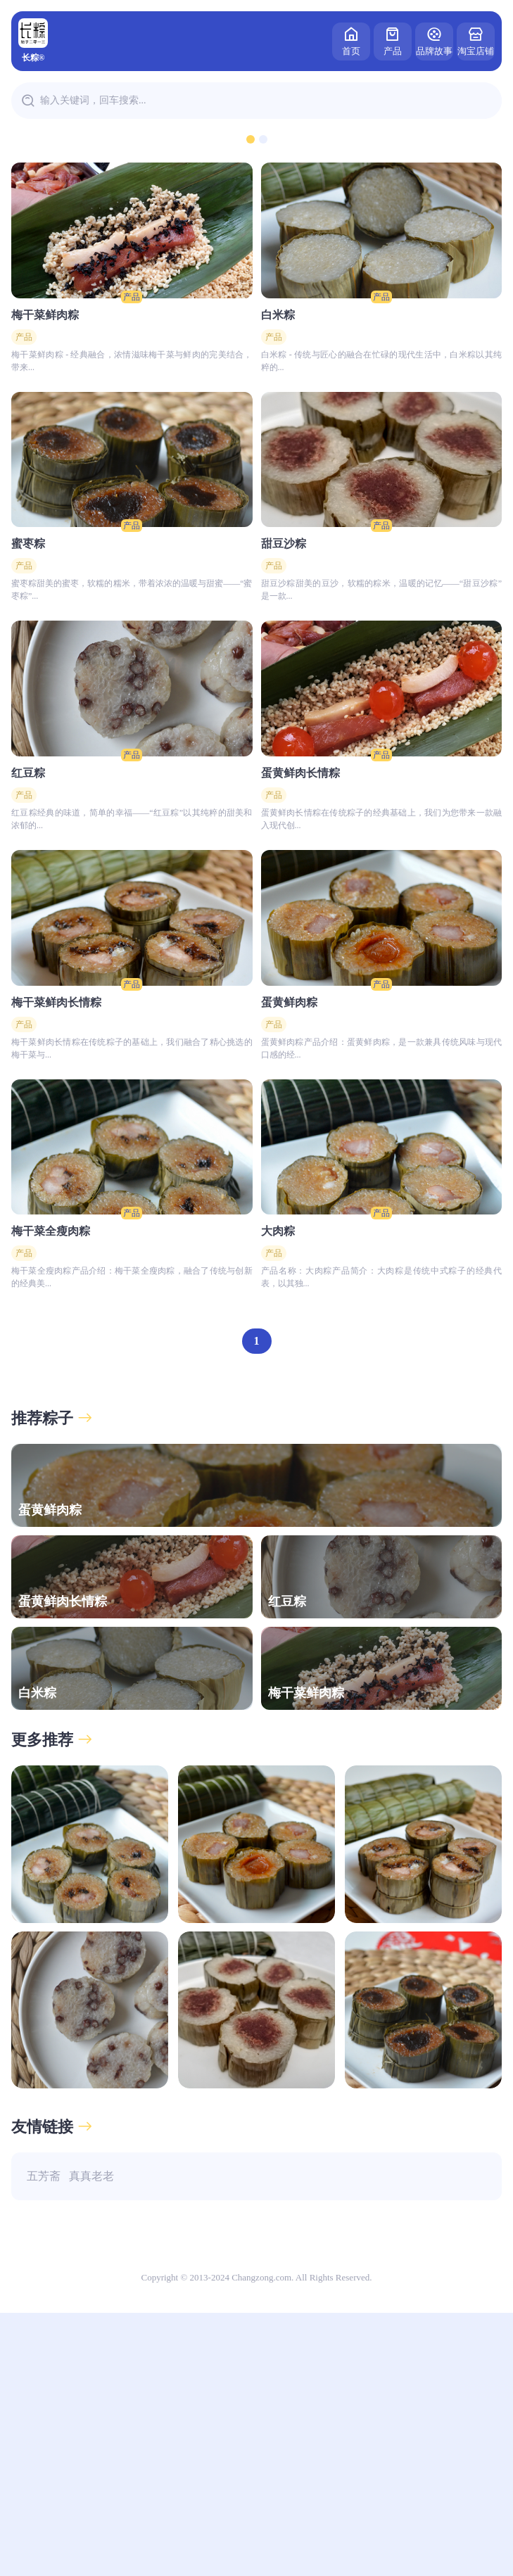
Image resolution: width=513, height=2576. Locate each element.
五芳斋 (44, 2439)
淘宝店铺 (475, 40)
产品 (393, 40)
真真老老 (91, 2439)
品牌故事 (434, 40)
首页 (351, 40)
